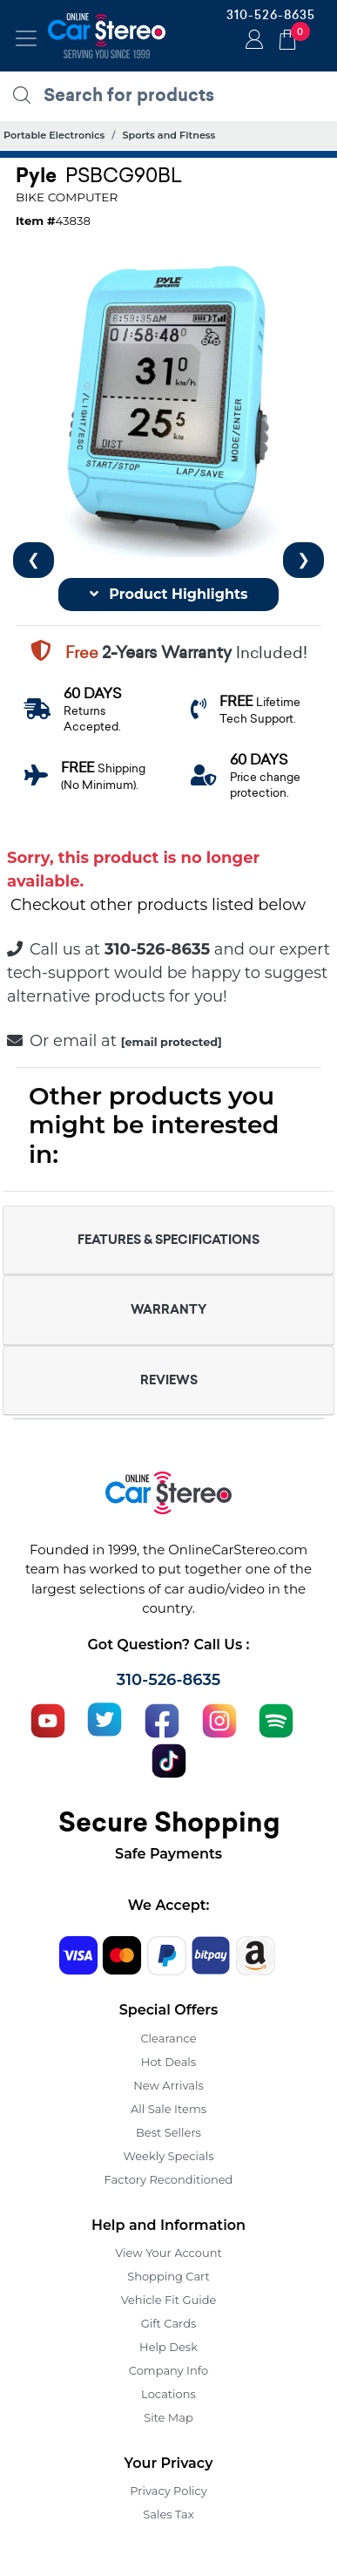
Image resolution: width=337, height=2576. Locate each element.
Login (251, 41)
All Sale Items (168, 2109)
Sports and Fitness (168, 135)
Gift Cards (169, 2323)
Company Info (168, 2370)
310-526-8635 (270, 15)
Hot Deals (168, 2062)
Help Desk (168, 2347)
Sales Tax (168, 2514)
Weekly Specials (169, 2156)
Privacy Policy (168, 2491)
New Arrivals (168, 2085)
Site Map (168, 2417)
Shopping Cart (168, 2276)
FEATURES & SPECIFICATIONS (168, 1239)
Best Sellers (168, 2132)
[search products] (173, 95)
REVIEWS (169, 1380)
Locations (168, 2394)
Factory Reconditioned (168, 2179)
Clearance (168, 2038)
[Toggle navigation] (26, 38)
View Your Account (168, 2253)
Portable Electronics (53, 135)
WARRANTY (168, 1309)
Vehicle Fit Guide (169, 2300)
